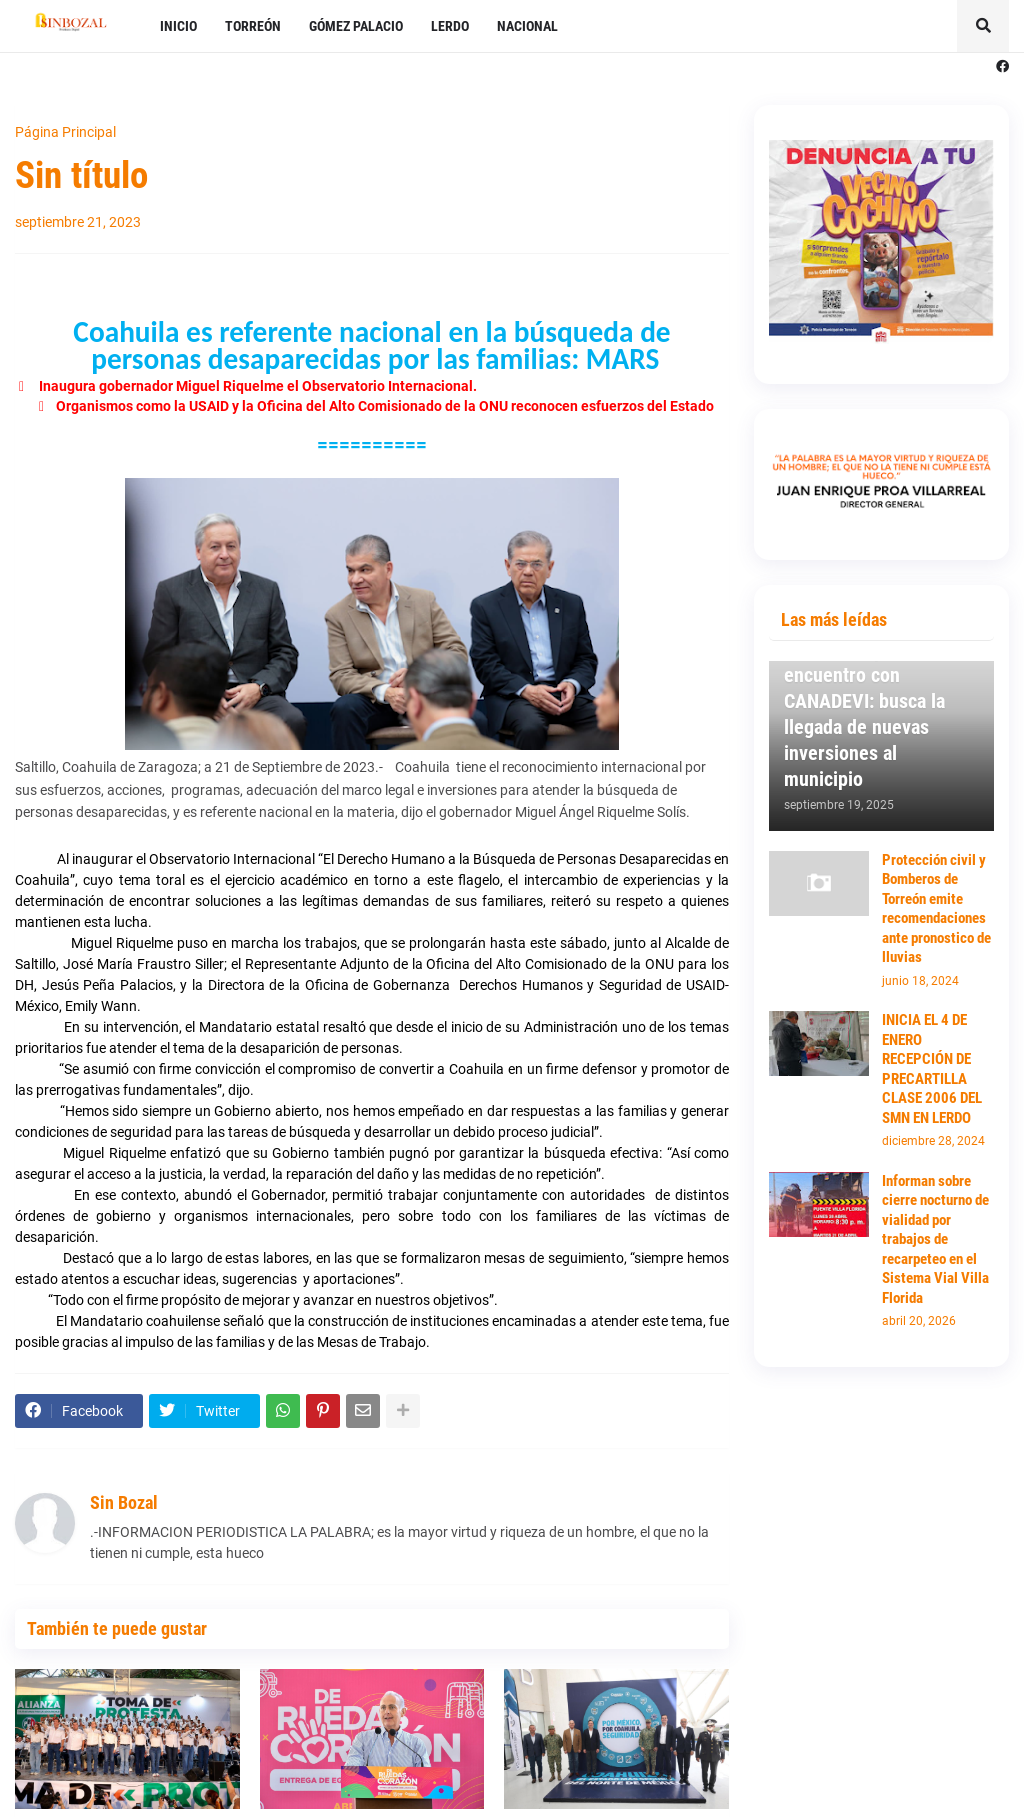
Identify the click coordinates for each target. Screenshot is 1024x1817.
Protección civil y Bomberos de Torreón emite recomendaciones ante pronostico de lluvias (936, 909)
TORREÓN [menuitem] (253, 26)
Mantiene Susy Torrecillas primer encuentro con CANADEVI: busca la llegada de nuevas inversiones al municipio (864, 701)
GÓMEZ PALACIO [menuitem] (356, 26)
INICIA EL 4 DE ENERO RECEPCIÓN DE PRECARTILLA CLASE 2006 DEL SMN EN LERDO (932, 1069)
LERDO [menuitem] (450, 26)
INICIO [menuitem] (178, 26)
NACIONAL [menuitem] (527, 26)
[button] (983, 26)
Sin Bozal (124, 1502)
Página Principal (65, 132)
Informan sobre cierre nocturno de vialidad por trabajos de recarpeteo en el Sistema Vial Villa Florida (935, 1239)
